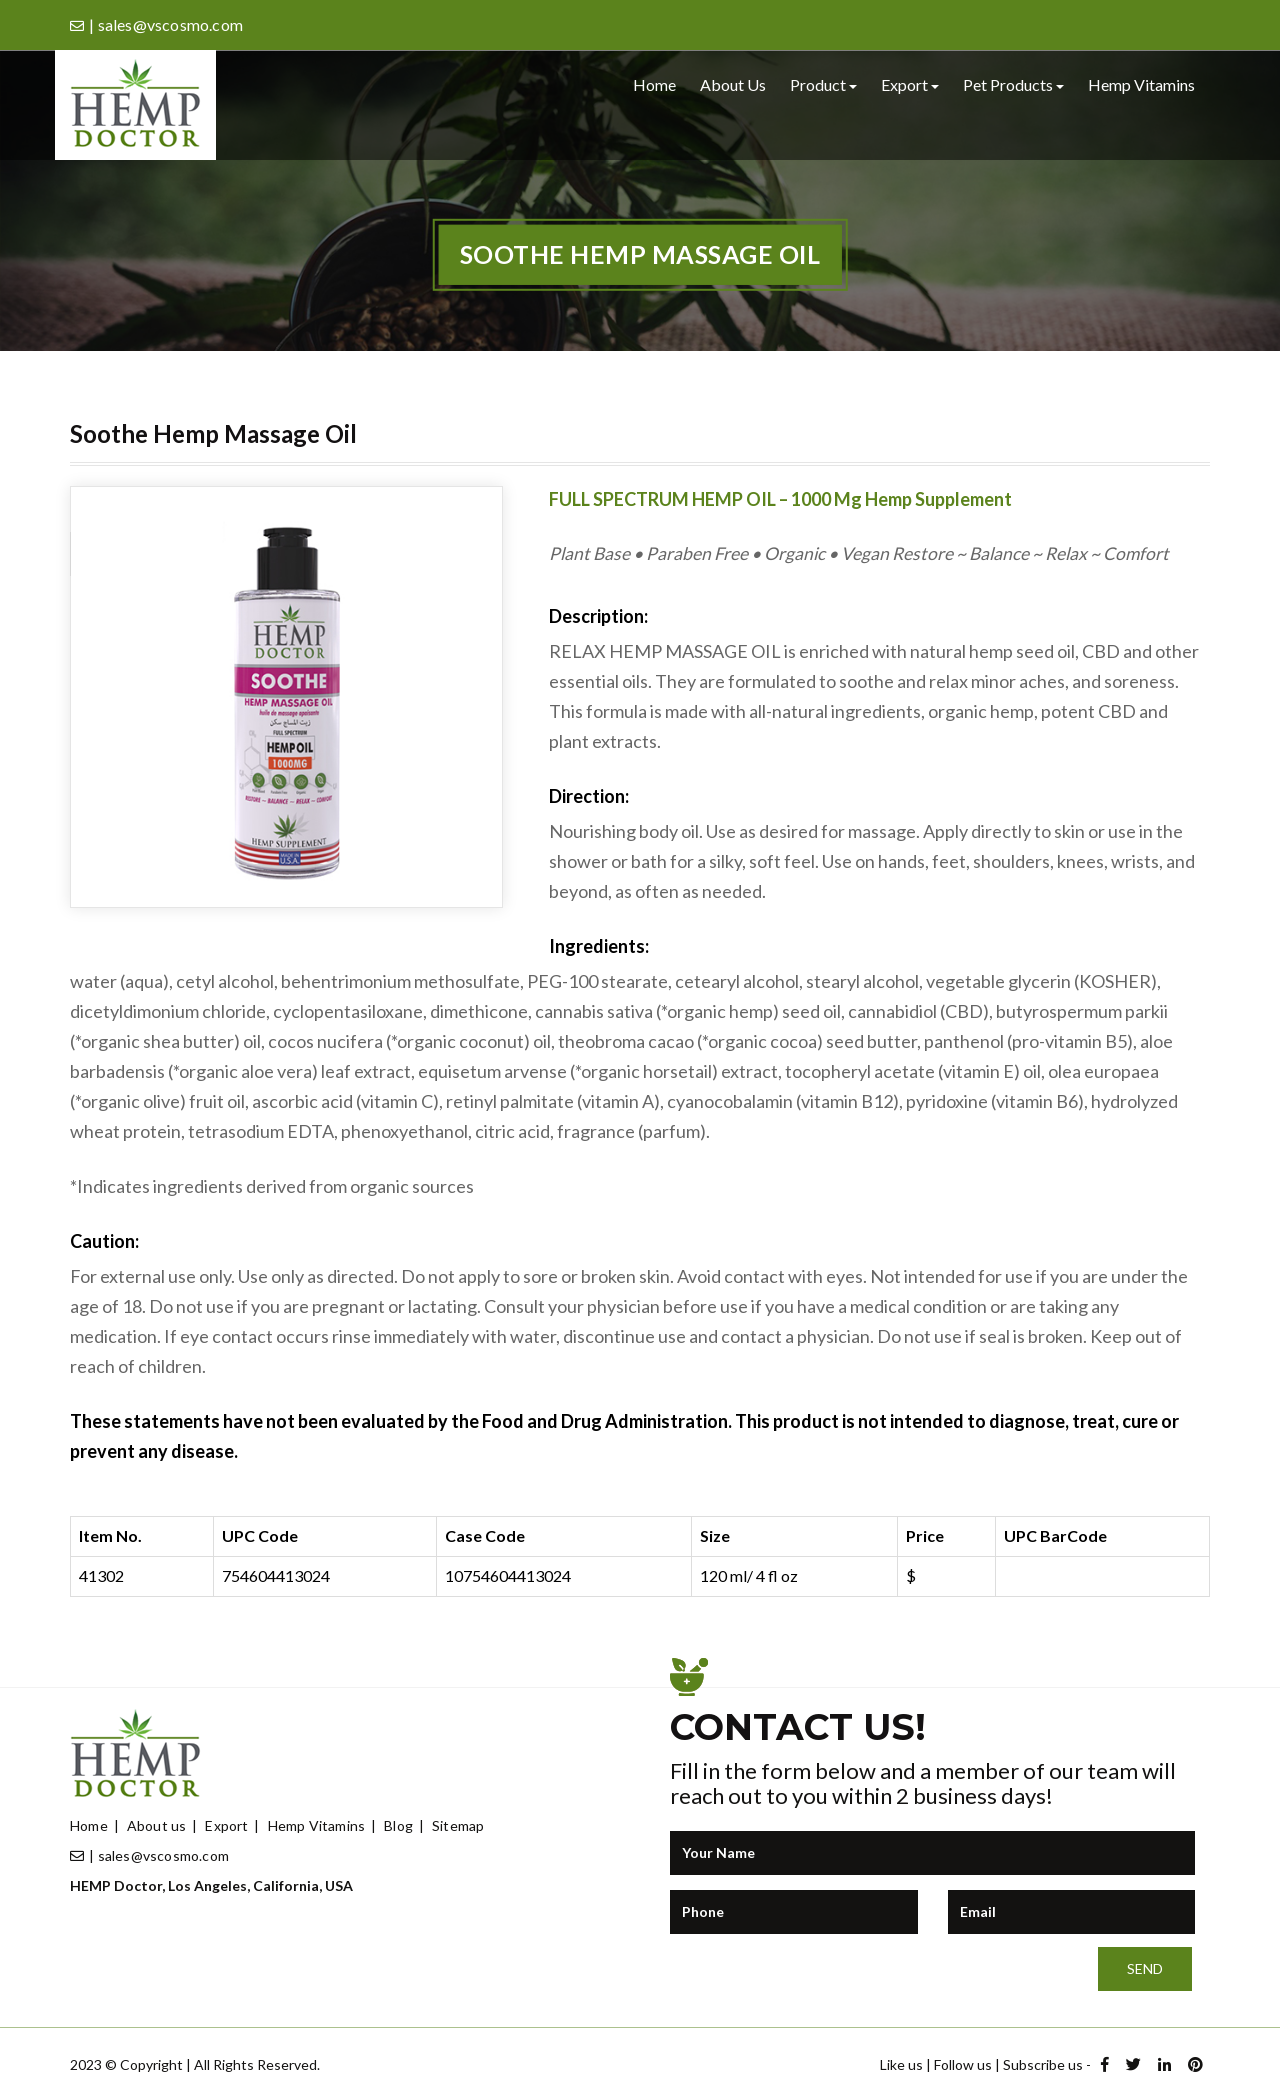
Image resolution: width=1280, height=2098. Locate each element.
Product (823, 84)
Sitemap (458, 1825)
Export (910, 84)
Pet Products (1013, 84)
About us (733, 84)
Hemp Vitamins (1141, 84)
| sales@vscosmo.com (149, 1855)
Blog (398, 1825)
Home (654, 84)
